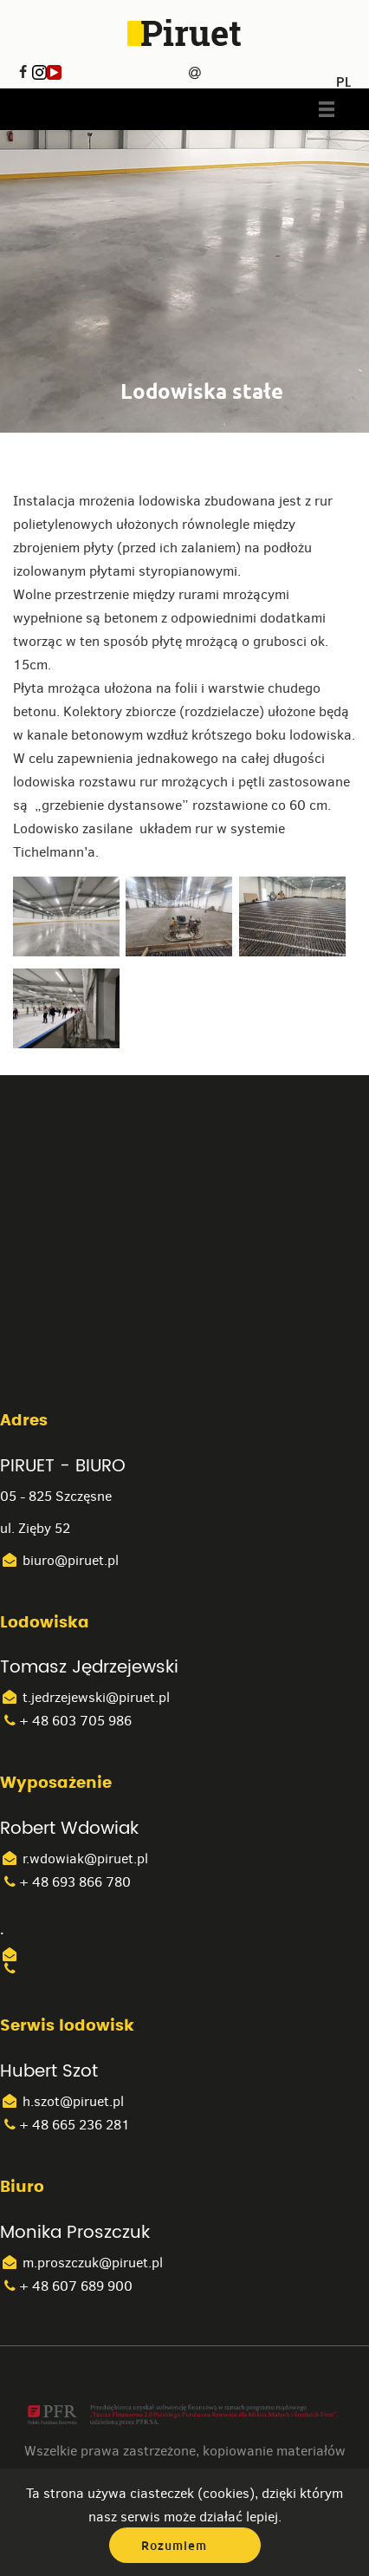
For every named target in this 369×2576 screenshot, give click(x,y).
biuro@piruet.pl (59, 1560)
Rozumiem (174, 2545)
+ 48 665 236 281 (65, 2125)
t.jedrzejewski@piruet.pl (85, 1697)
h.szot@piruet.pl (62, 2101)
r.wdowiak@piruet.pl (74, 1858)
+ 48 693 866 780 (65, 1882)
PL (343, 76)
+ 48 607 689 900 (66, 2286)
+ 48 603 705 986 (66, 1721)
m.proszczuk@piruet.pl (81, 2262)
